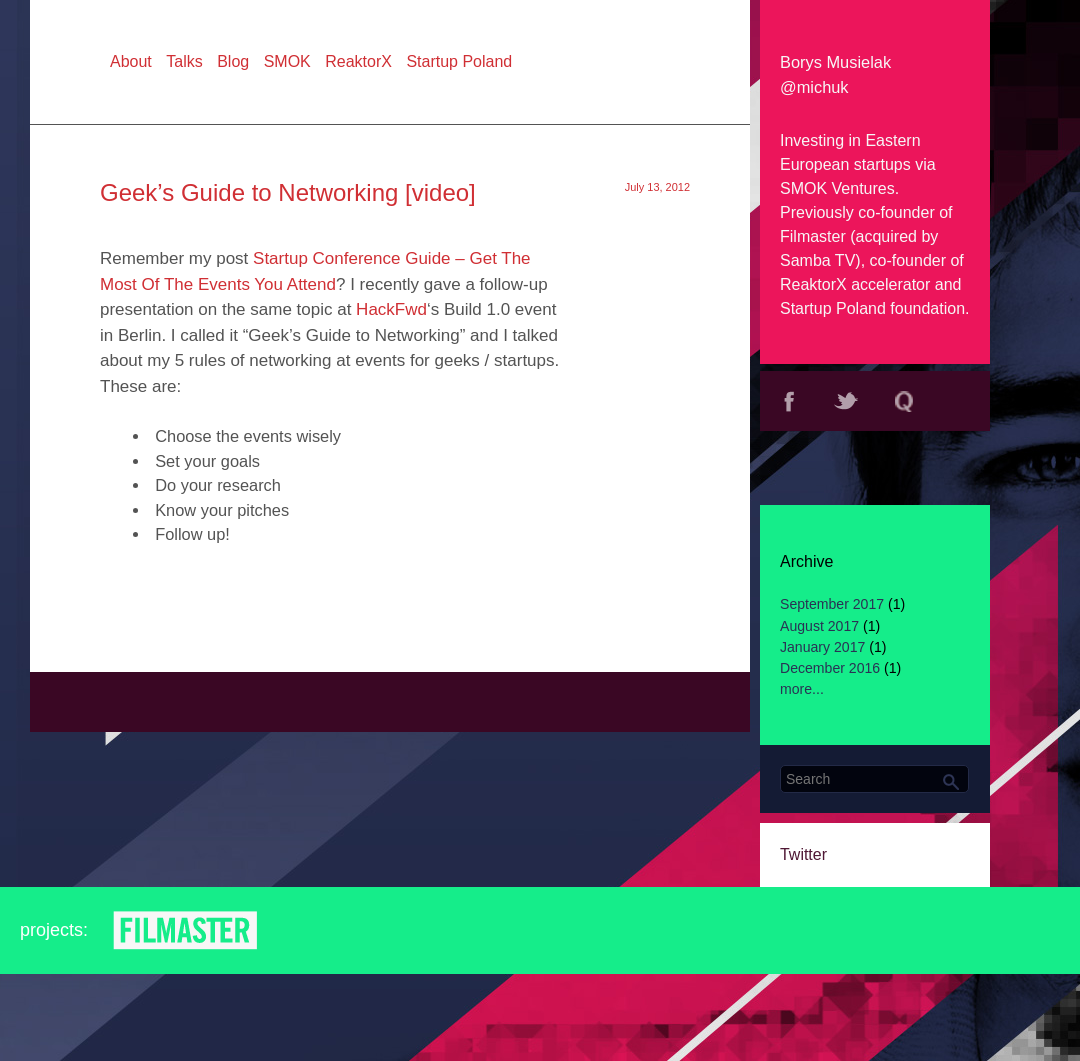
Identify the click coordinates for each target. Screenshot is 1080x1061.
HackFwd (391, 309)
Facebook (789, 401)
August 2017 (819, 626)
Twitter (847, 401)
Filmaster (813, 236)
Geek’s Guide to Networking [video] (288, 192)
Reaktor (342, 930)
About (131, 61)
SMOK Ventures (837, 188)
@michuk (814, 87)
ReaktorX (813, 284)
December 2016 (830, 668)
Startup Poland (833, 308)
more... (802, 689)
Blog (233, 61)
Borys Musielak (835, 62)
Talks (184, 61)
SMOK (287, 61)
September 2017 (832, 604)
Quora (904, 401)
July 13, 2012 (657, 187)
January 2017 (822, 647)
